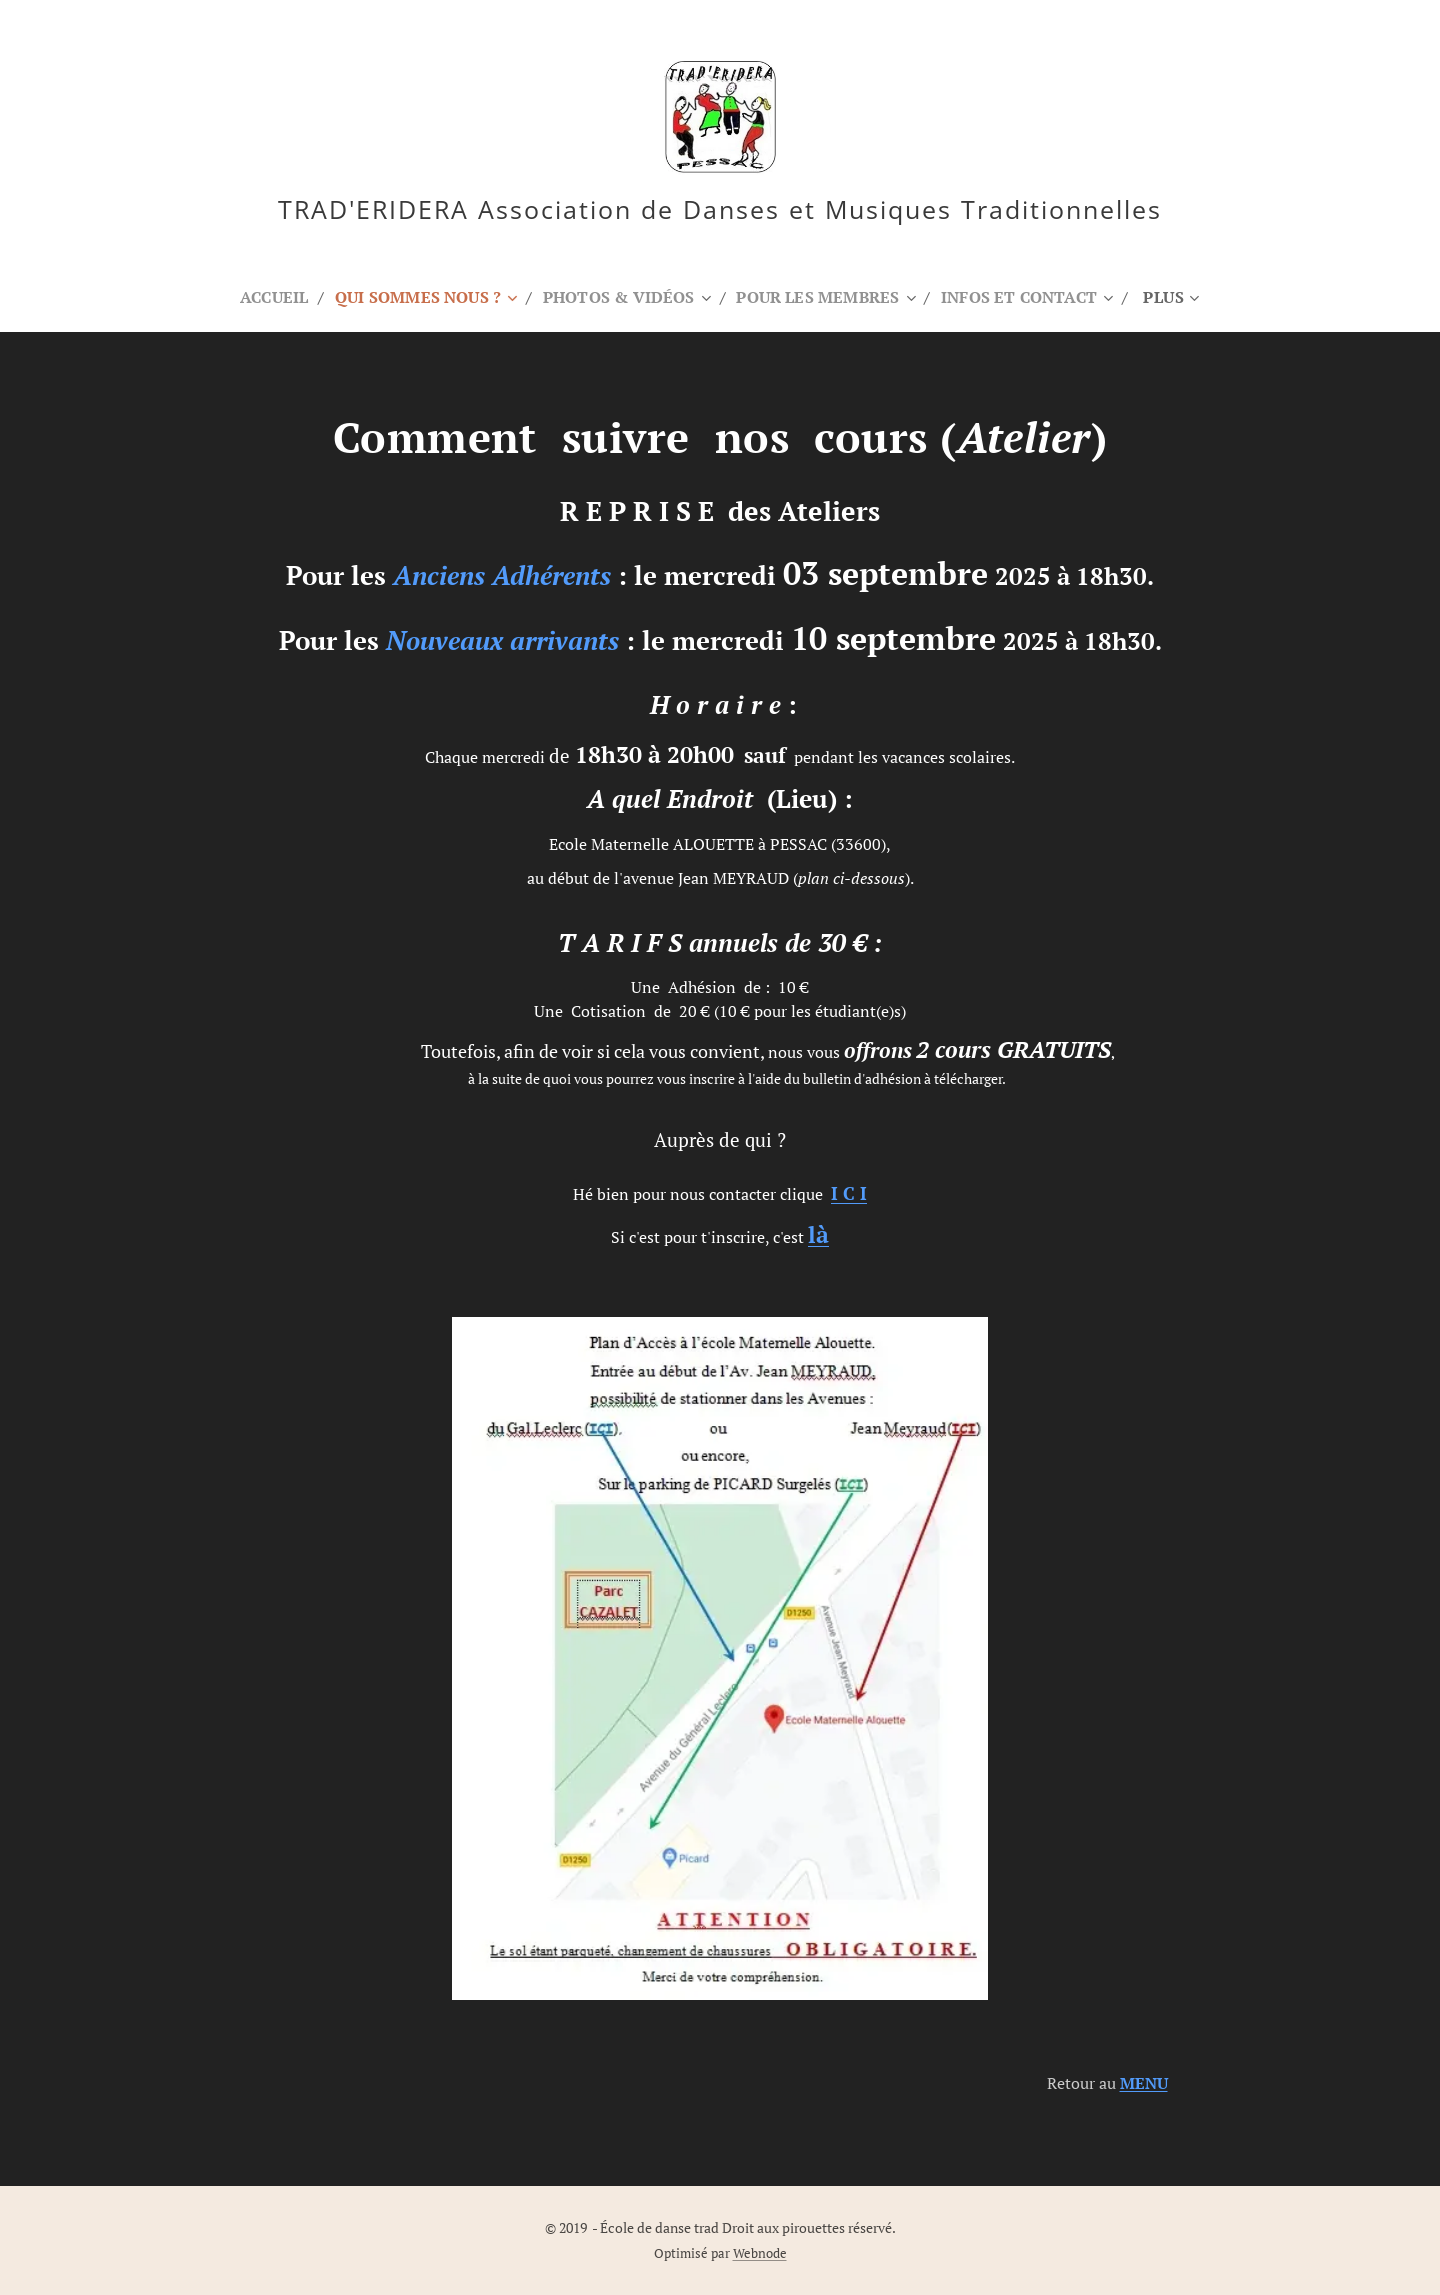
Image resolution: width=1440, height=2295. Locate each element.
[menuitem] (262, 297)
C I (849, 1193)
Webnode (760, 2253)
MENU (1144, 2083)
